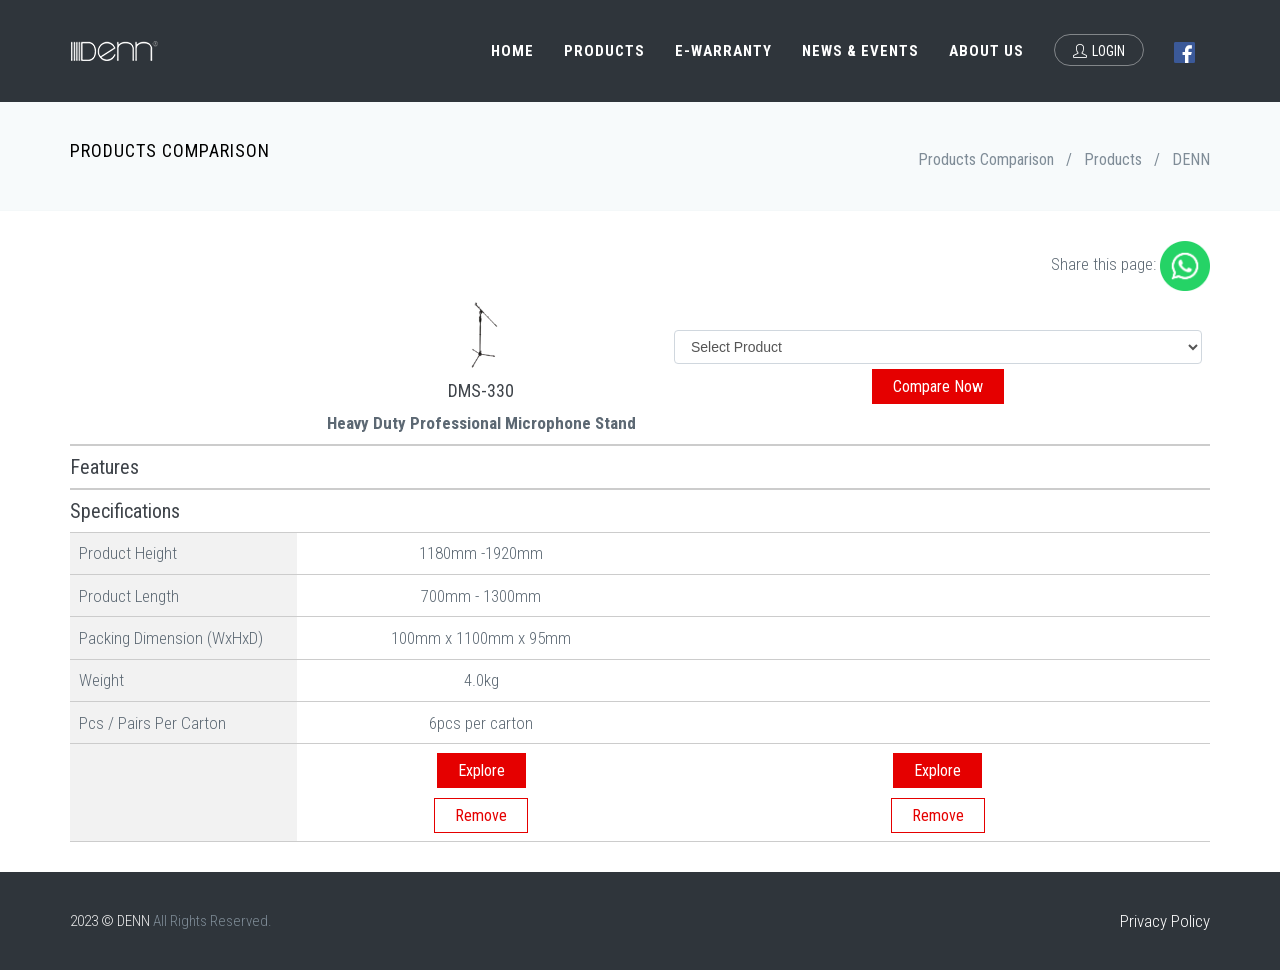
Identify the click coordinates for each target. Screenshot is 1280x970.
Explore (481, 770)
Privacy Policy (1165, 921)
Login (1099, 51)
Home (512, 51)
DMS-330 (481, 390)
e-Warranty (723, 51)
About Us (986, 51)
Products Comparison (986, 159)
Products (604, 51)
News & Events (860, 51)
